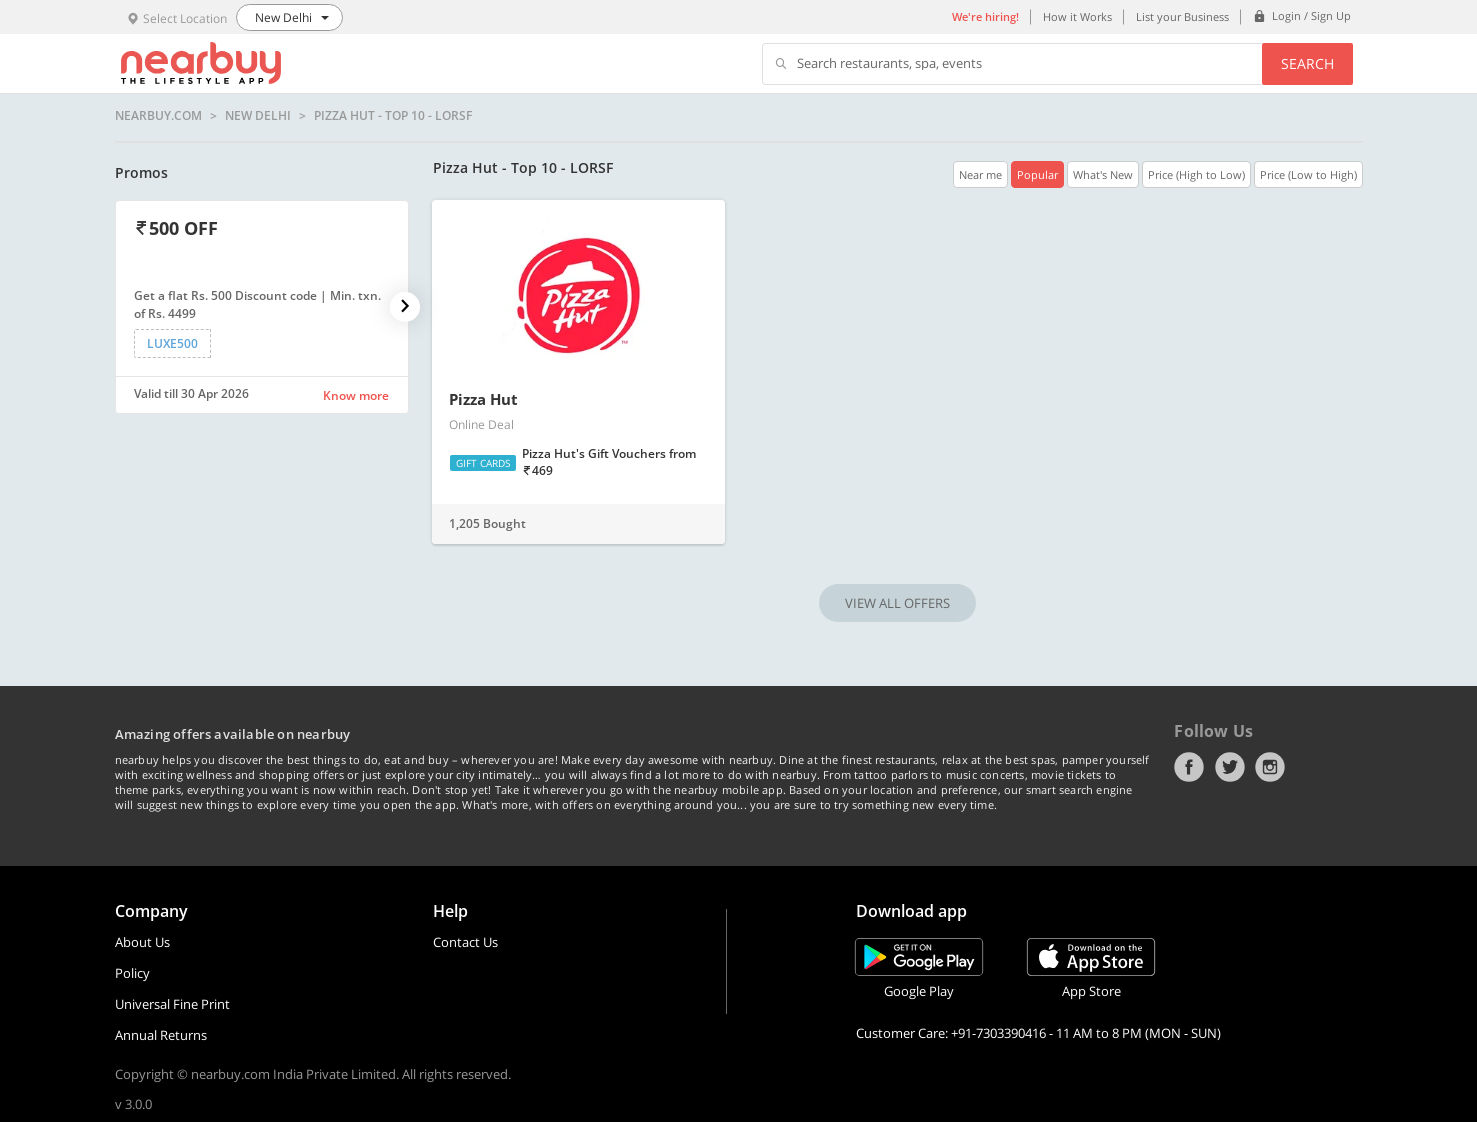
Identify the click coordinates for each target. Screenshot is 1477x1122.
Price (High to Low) (1196, 174)
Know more (356, 395)
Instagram (1270, 767)
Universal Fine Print (172, 1004)
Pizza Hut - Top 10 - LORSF (393, 116)
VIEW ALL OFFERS (897, 603)
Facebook (1189, 767)
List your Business (1182, 16)
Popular (1037, 174)
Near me (980, 174)
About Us (142, 942)
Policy (132, 973)
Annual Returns (161, 1035)
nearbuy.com (158, 116)
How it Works (1077, 16)
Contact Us (465, 942)
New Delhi (258, 116)
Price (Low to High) (1308, 174)
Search (1307, 63)
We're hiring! (985, 16)
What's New (1103, 174)
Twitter (1230, 767)
